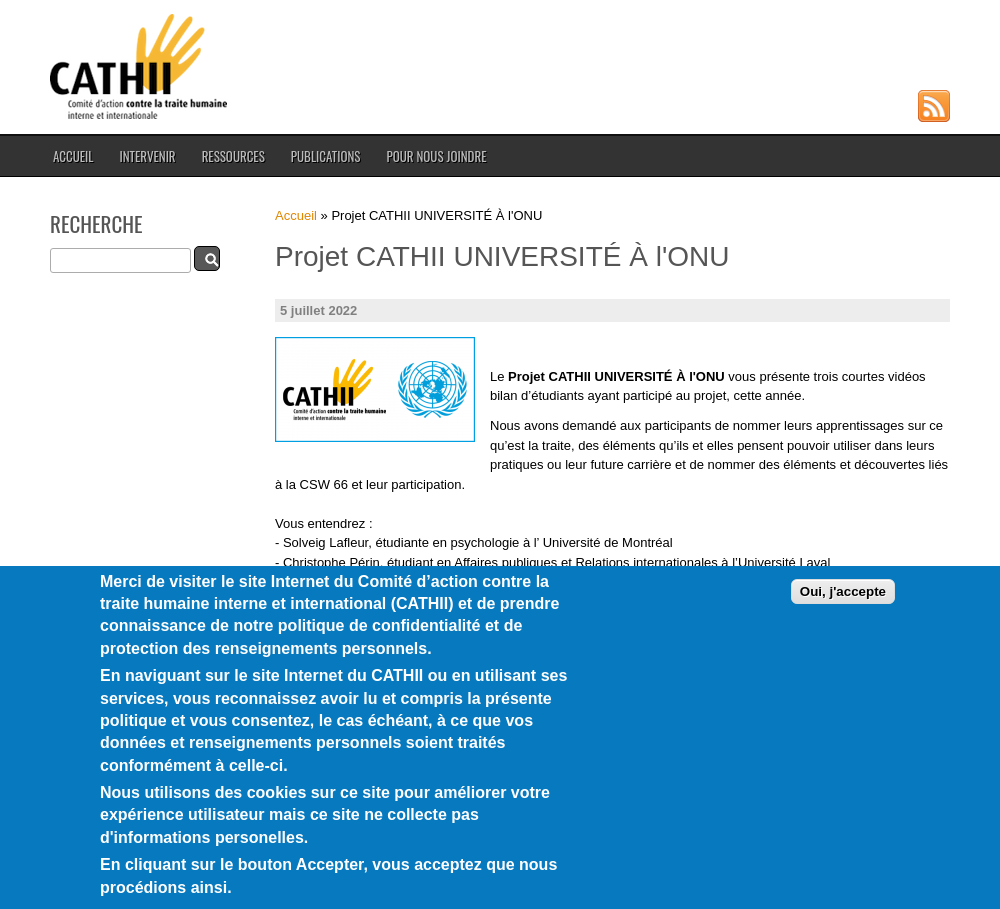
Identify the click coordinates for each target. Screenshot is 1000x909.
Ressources (233, 156)
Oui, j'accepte (843, 623)
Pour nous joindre (436, 156)
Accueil (73, 156)
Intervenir (147, 156)
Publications (326, 156)
